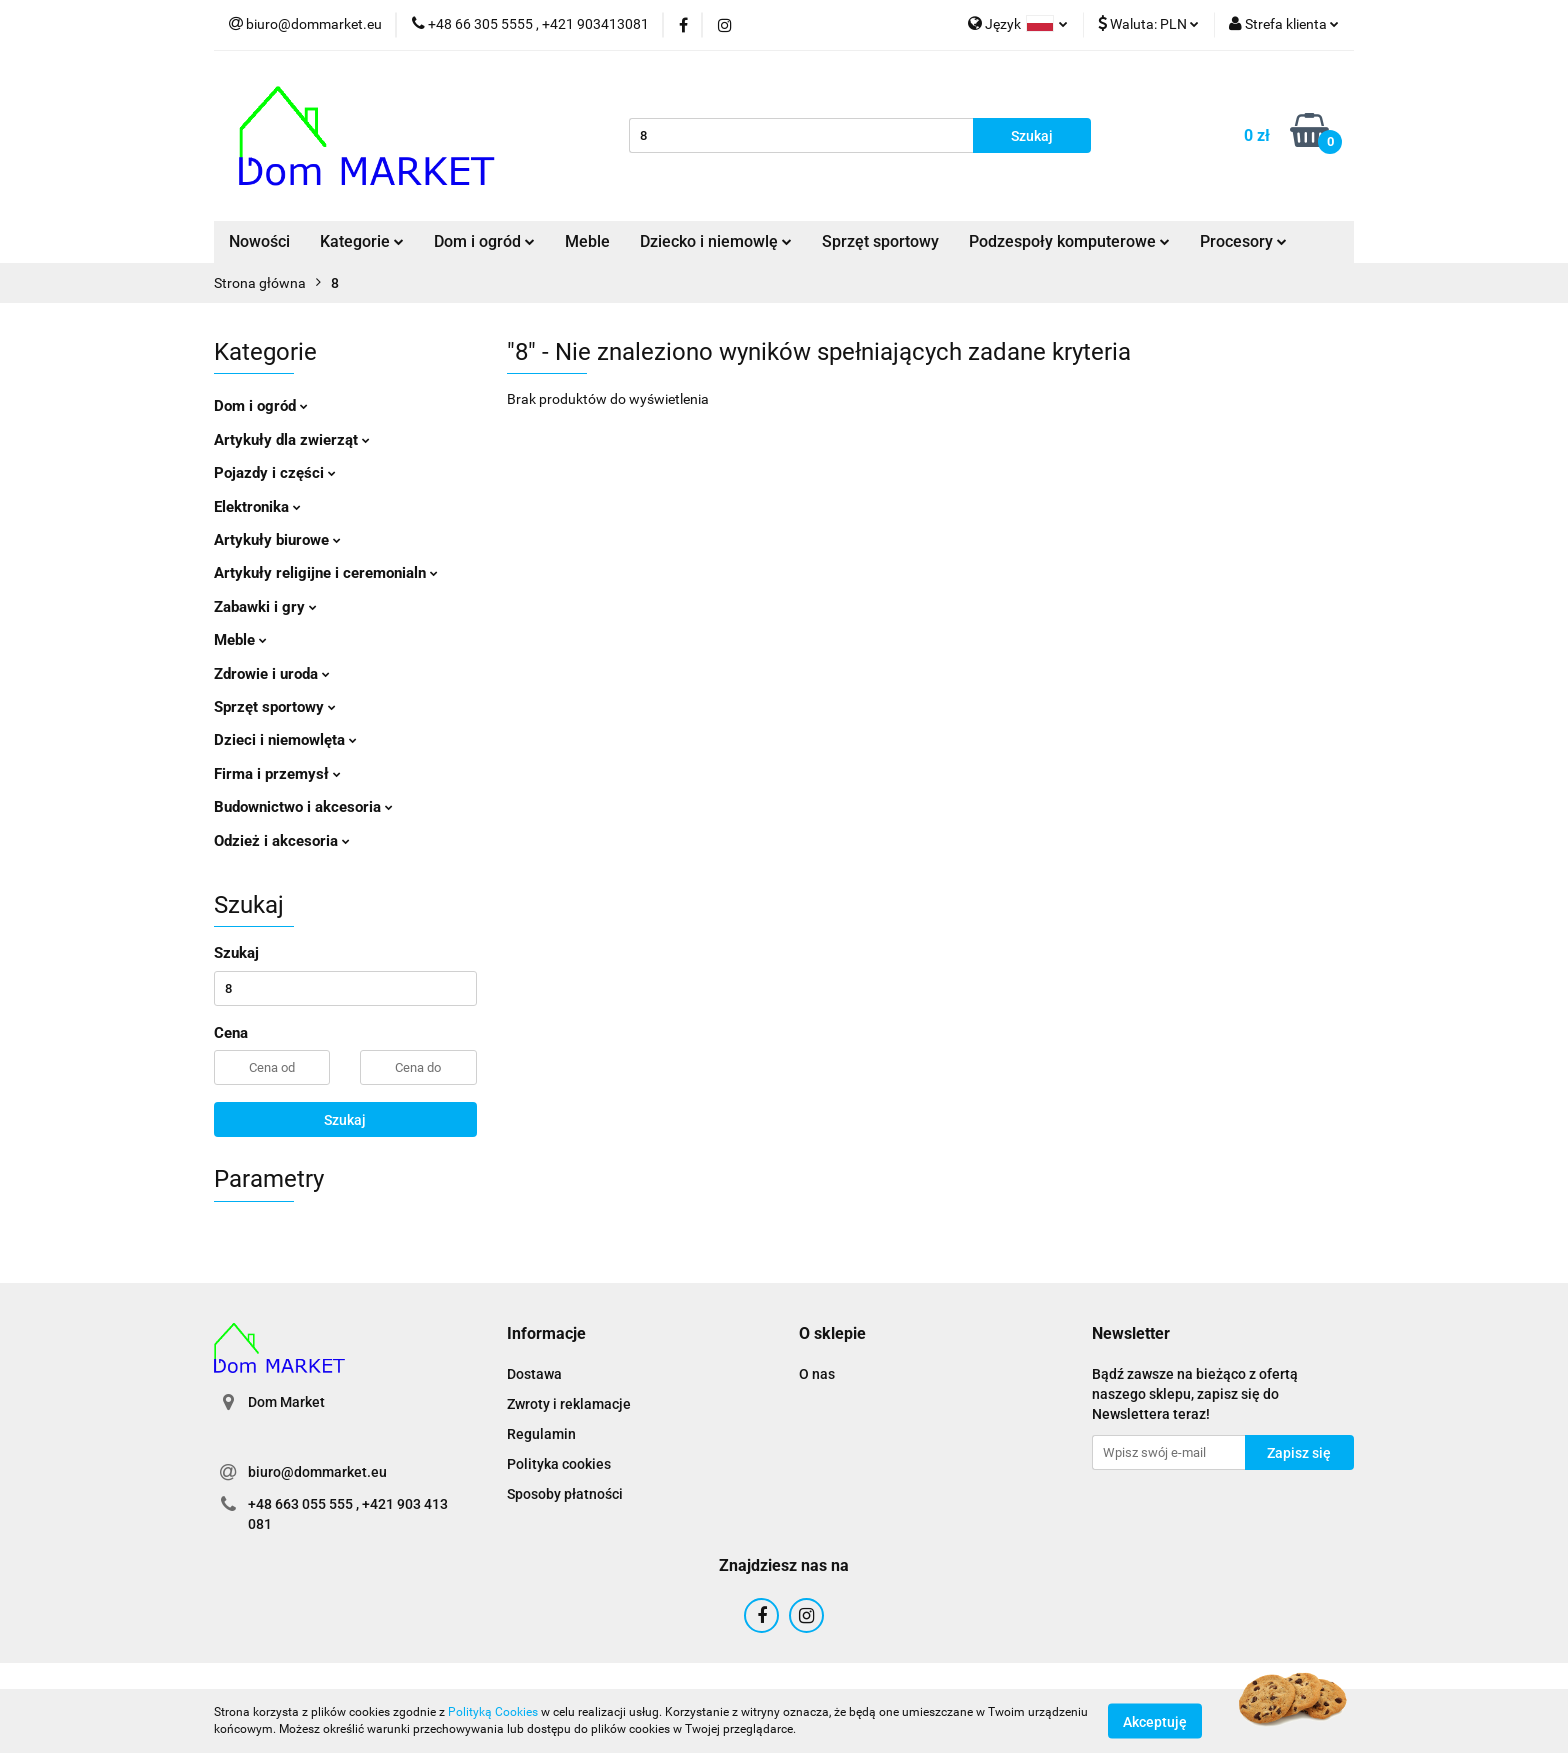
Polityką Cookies (493, 1712)
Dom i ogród (484, 241)
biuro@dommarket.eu (317, 1472)
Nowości (259, 241)
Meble (587, 241)
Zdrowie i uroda (272, 674)
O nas (817, 1374)
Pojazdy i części (275, 473)
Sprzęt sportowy (880, 241)
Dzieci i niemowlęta (285, 740)
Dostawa (534, 1374)
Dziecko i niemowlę (716, 241)
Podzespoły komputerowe (1069, 241)
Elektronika (257, 507)
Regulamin (541, 1434)
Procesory (1243, 241)
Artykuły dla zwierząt (292, 440)
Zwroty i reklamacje (569, 1404)
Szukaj (345, 1120)
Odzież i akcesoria (282, 841)
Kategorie (362, 241)
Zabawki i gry (265, 607)
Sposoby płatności (565, 1494)
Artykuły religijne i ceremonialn (326, 573)
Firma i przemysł (277, 774)
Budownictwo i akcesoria (303, 807)
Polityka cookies (559, 1464)
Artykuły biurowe (277, 540)
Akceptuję (1155, 1721)
